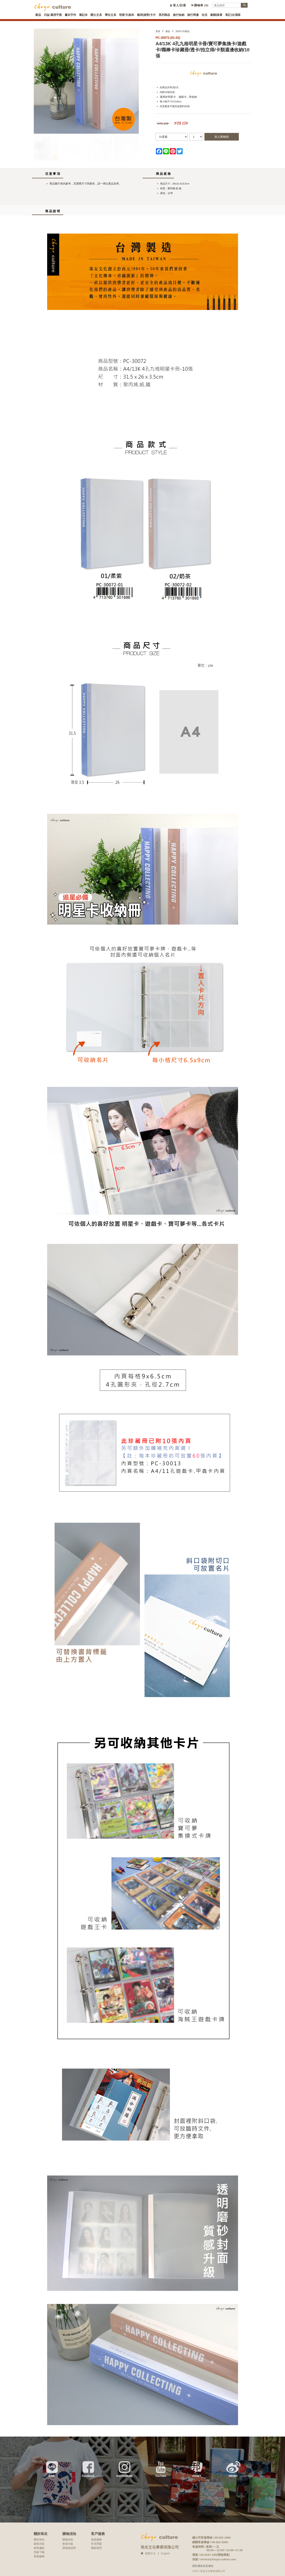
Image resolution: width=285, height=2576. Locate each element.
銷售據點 (39, 2547)
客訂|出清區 (232, 14)
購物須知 (67, 2539)
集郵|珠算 (216, 14)
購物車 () (199, 5)
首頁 (158, 31)
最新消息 (39, 2543)
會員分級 (67, 2543)
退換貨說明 (69, 2547)
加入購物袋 (221, 136)
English (165, 2553)
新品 (38, 14)
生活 (204, 14)
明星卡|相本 (126, 14)
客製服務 (39, 2556)
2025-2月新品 (182, 31)
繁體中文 (150, 2553)
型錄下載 (39, 2552)
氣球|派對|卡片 (146, 14)
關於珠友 (39, 2539)
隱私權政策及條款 (203, 2565)
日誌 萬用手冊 (53, 14)
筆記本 (83, 14)
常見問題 (96, 2543)
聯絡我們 (96, 2547)
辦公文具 (96, 14)
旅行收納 (178, 14)
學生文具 (110, 14)
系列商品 (164, 14)
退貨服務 (96, 2539)
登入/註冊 (178, 5)
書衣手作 (70, 14)
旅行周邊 (193, 14)
